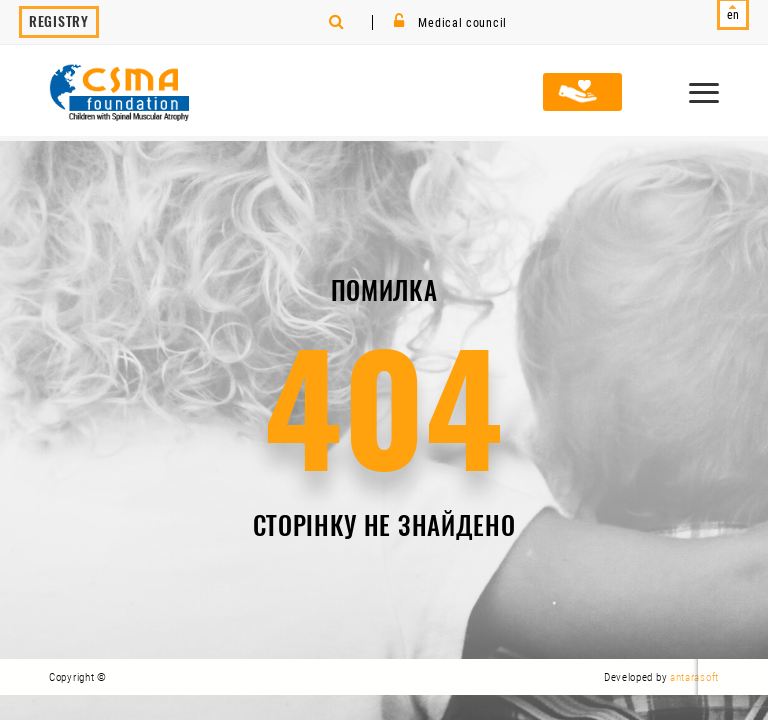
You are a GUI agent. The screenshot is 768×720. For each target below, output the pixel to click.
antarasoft (694, 677)
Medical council (450, 23)
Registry (59, 21)
